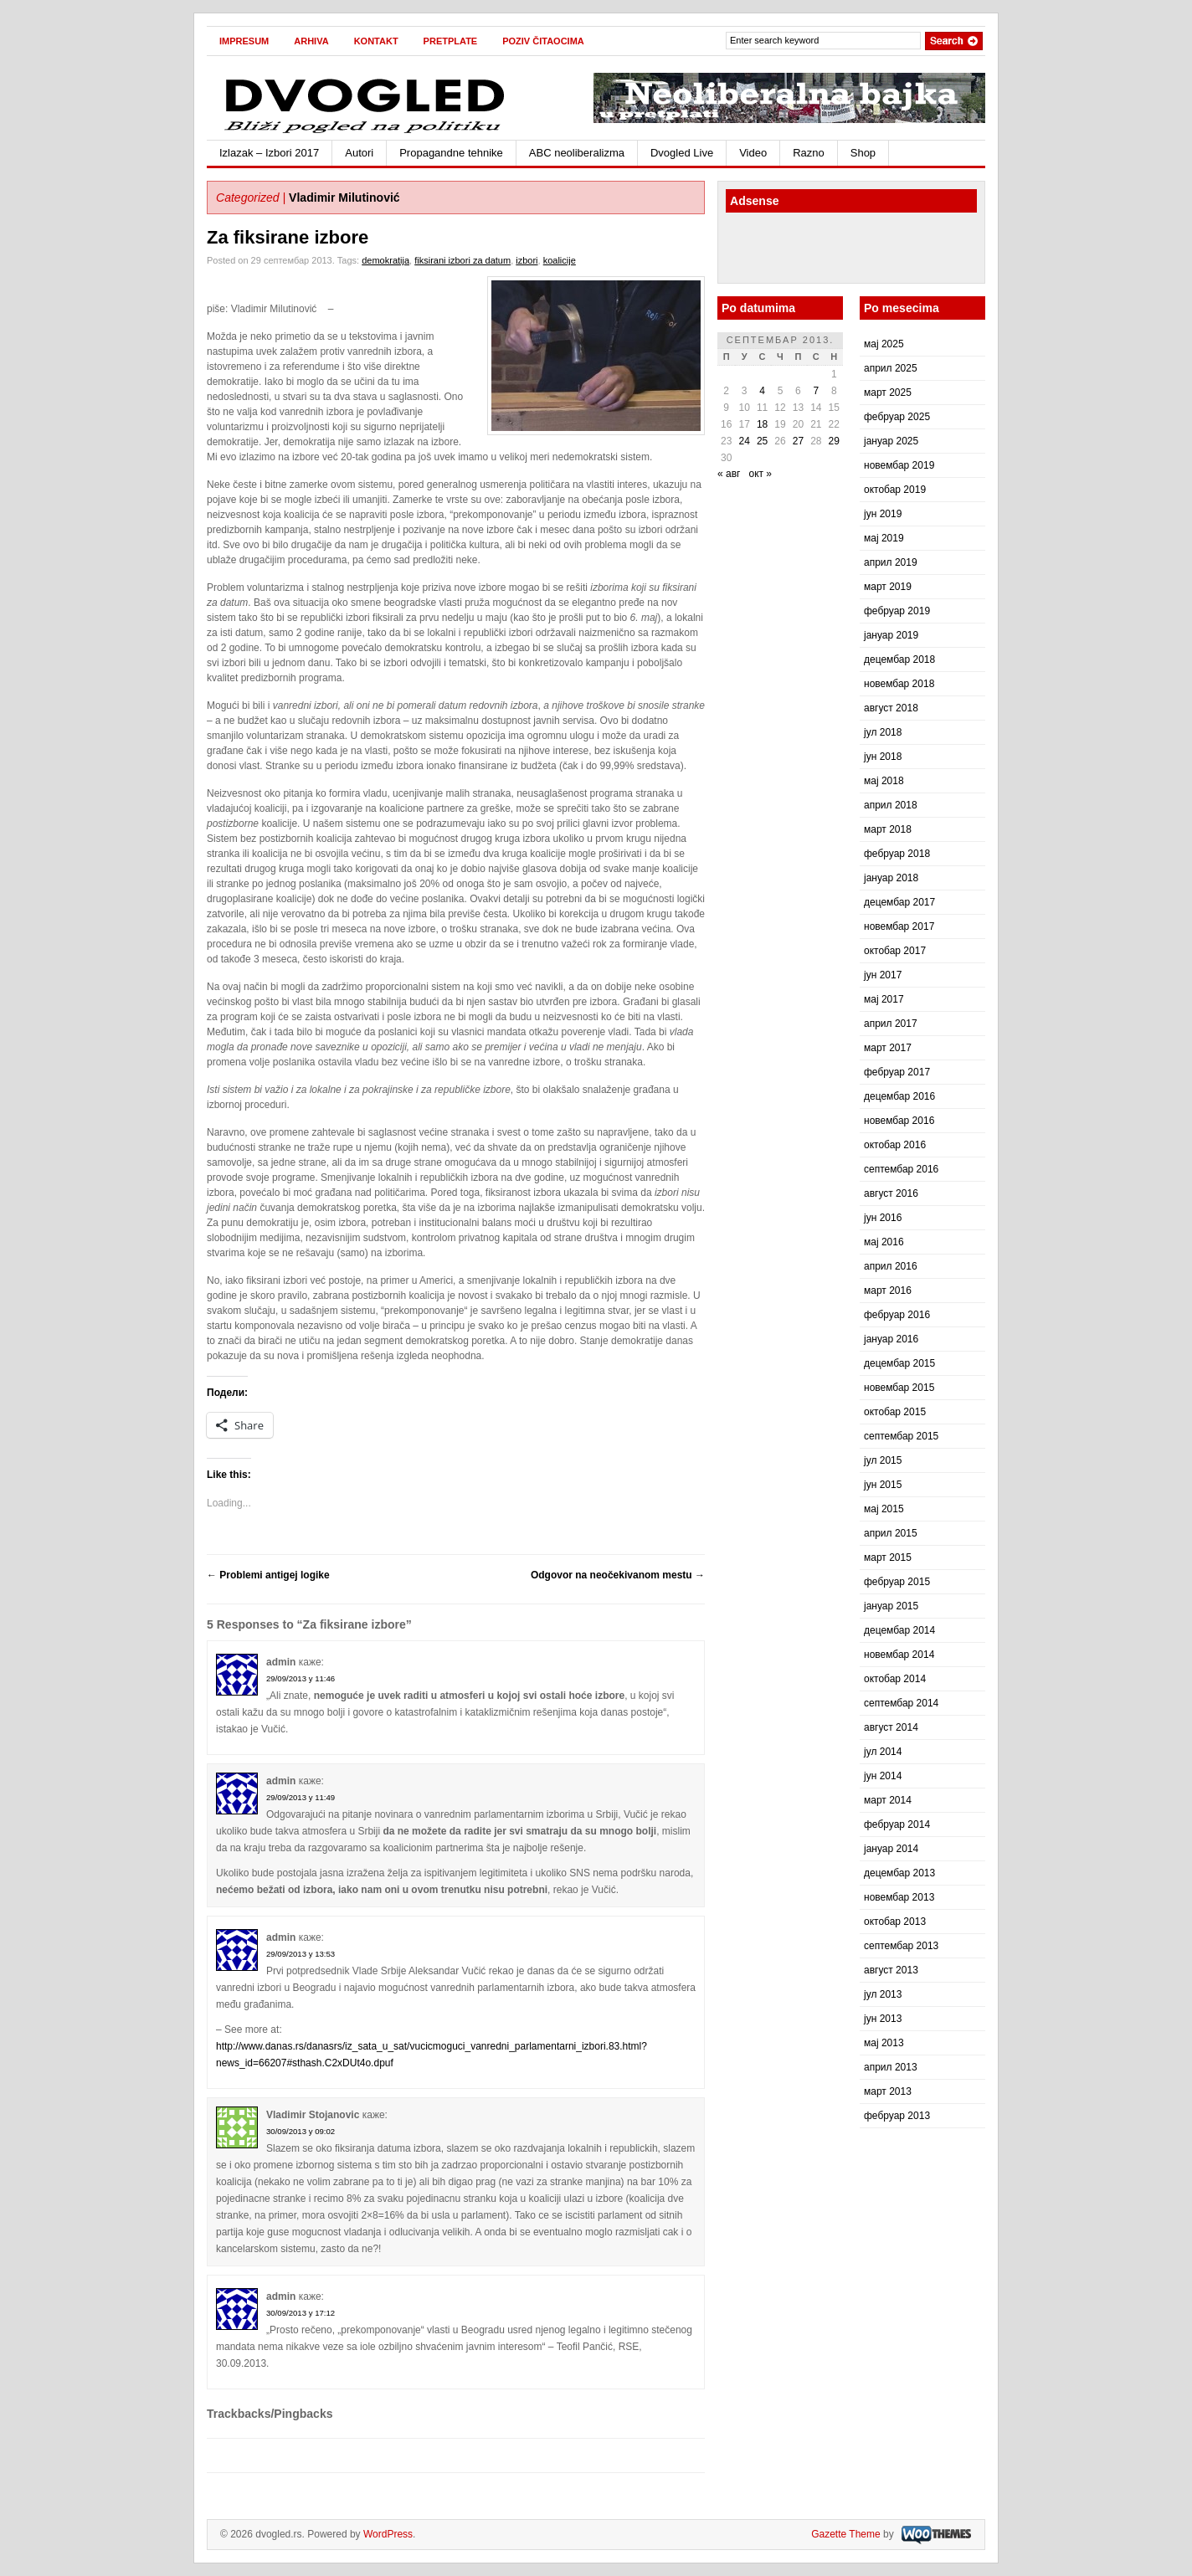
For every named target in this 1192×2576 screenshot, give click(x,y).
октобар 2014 (895, 1679)
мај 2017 (884, 999)
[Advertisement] (824, 250)
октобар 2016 (895, 1145)
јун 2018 (883, 756)
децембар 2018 (899, 659)
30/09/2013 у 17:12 (300, 2312)
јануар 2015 (891, 1606)
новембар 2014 (899, 1654)
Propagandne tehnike (451, 152)
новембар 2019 (899, 465)
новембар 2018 (899, 684)
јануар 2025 (891, 441)
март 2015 (888, 1557)
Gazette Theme (846, 2534)
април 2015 (890, 1533)
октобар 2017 (895, 951)
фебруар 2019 (897, 611)
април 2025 (890, 368)
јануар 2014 (891, 1849)
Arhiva (311, 41)
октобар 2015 (895, 1412)
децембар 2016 (899, 1096)
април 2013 (890, 2067)
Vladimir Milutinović (344, 197)
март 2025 (888, 392)
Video (753, 152)
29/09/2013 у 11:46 (300, 1678)
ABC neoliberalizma (576, 152)
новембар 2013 (899, 1897)
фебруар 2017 (897, 1072)
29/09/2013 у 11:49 (300, 1797)
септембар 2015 (901, 1436)
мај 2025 (884, 344)
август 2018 (891, 708)
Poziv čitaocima (543, 41)
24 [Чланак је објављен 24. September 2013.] (743, 441)
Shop (863, 152)
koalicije (559, 260)
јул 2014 (883, 1752)
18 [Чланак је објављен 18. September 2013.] (762, 424)
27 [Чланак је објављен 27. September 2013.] (798, 441)
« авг (728, 474)
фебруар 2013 (897, 2116)
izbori (526, 260)
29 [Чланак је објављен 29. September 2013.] (834, 441)
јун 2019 (883, 514)
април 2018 (890, 805)
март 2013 (888, 2091)
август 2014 (891, 1727)
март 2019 (888, 587)
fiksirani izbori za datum (462, 260)
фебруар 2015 (897, 1582)
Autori (359, 152)
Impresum (244, 41)
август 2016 (891, 1193)
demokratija (385, 260)
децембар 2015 (899, 1363)
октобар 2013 (895, 1921)
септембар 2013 (901, 1946)
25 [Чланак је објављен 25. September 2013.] (762, 441)
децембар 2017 (899, 902)
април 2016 (890, 1266)
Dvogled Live (681, 152)
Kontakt (376, 41)
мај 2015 (884, 1509)
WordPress (388, 2534)
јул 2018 (883, 732)
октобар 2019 (895, 489)
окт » (760, 474)
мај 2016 (884, 1242)
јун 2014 (883, 1776)
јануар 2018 (891, 878)
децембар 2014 (899, 1630)
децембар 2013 (899, 1873)
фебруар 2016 (897, 1315)
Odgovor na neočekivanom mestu (618, 1575)
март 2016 (888, 1290)
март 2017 (888, 1048)
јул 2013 (883, 1994)
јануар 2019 (891, 635)
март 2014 (888, 1800)
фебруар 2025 (897, 417)
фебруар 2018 (897, 854)
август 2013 (891, 1970)
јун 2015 (883, 1485)
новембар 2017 (899, 926)
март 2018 (888, 829)
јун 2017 (883, 975)
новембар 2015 (899, 1387)
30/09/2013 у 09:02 (300, 2131)
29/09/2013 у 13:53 (300, 1953)
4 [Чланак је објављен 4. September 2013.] (762, 391)
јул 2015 (883, 1460)
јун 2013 (883, 2018)
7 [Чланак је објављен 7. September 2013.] (816, 391)
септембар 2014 (901, 1703)
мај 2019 (884, 538)
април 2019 (890, 562)
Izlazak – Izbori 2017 (269, 152)
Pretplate (451, 41)
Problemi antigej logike (268, 1575)
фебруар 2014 (897, 1824)
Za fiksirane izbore (287, 237)
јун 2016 (883, 1218)
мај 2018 (884, 781)
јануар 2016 (891, 1339)
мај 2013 (884, 2043)
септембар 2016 (901, 1169)
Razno (809, 152)
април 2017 (890, 1023)
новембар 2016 (899, 1120)
